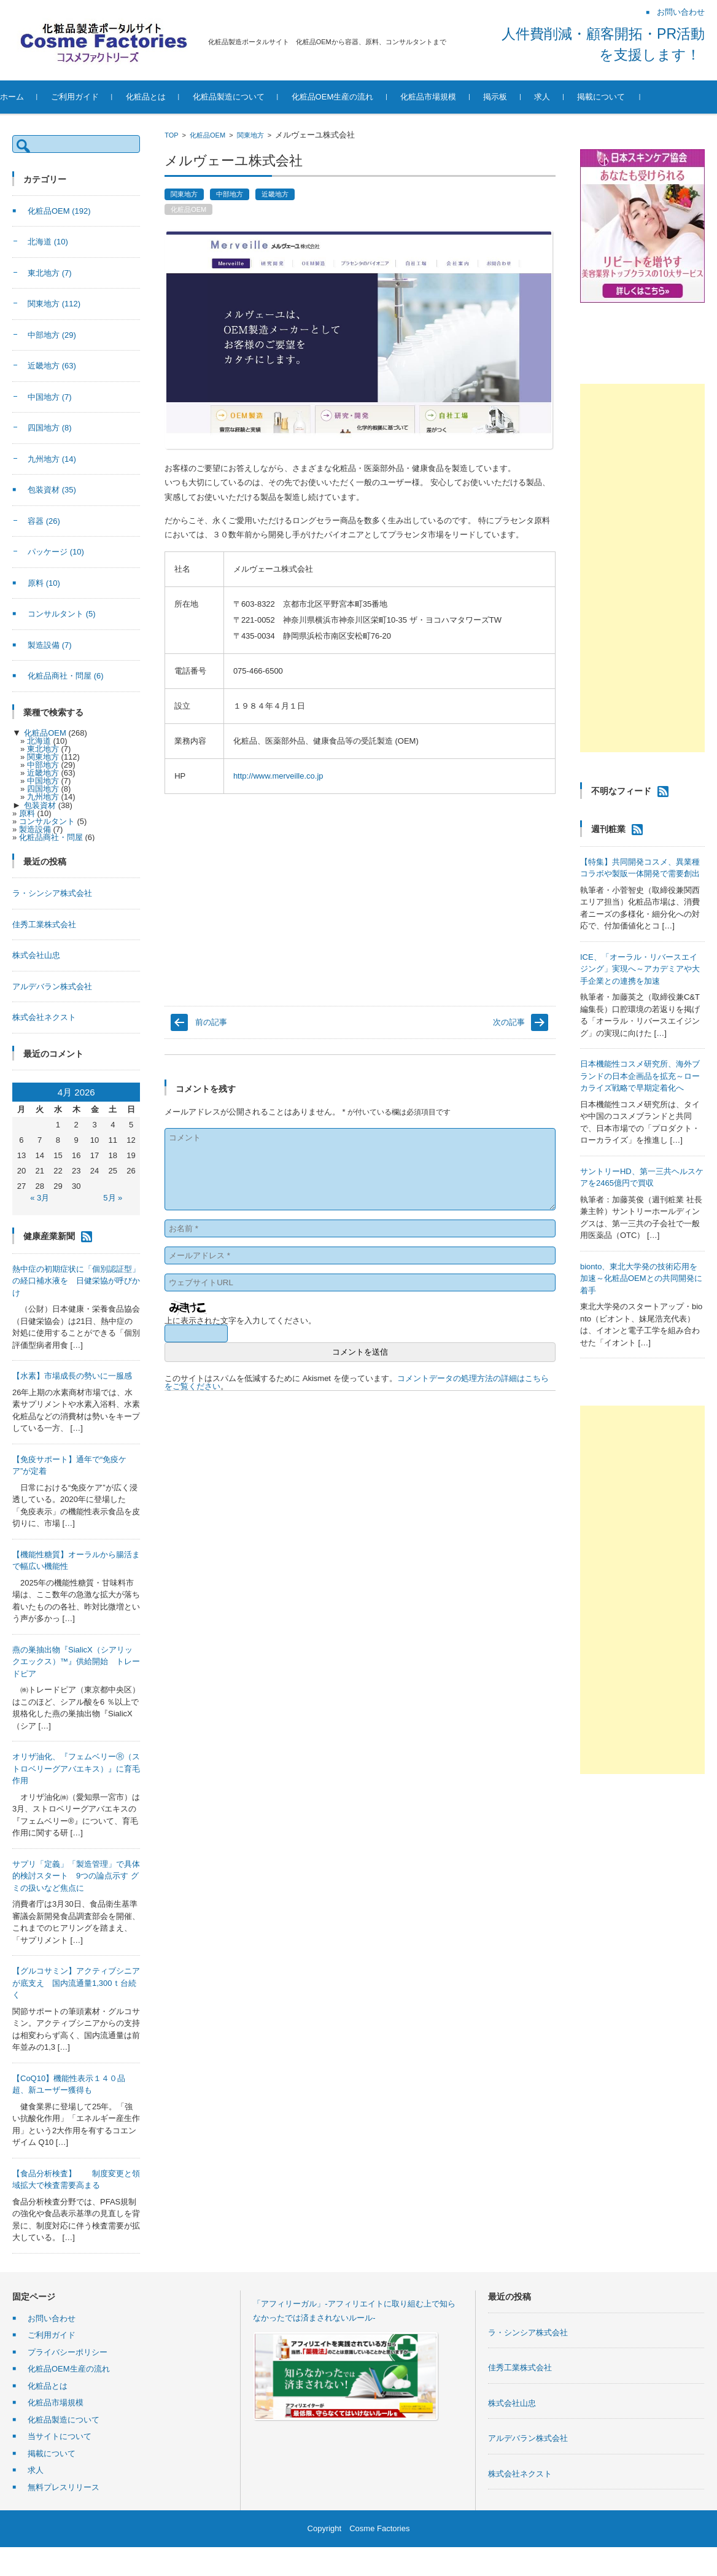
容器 (44, 521)
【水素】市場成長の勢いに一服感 (72, 1375)
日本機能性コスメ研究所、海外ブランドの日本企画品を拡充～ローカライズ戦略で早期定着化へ (640, 1075)
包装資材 (52, 489)
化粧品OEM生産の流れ (358, 96)
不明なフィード (621, 791)
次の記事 (509, 1022)
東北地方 (50, 273)
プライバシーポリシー (67, 2352)
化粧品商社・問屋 (66, 675)
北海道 (48, 241)
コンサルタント (62, 613)
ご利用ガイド (101, 96)
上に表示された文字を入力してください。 (240, 1320)
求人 (568, 96)
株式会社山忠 (36, 955)
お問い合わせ (52, 2318)
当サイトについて (59, 2436)
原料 (44, 583)
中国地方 (50, 397)
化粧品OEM (207, 135)
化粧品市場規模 (455, 96)
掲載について (627, 96)
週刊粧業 (608, 829)
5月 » (112, 1197)
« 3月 (39, 1197)
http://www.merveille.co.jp (278, 775)
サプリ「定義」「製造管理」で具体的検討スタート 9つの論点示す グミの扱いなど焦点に (76, 1876)
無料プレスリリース (63, 2487)
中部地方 (229, 194)
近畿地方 (275, 194)
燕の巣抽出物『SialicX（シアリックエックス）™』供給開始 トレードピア (76, 1661)
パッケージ (56, 551)
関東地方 (250, 135)
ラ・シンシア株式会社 (52, 893)
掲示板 (521, 96)
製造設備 (50, 645)
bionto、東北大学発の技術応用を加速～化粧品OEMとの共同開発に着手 (641, 1278)
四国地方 (50, 427)
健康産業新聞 (49, 1235)
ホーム (38, 96)
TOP (171, 135)
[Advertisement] (642, 568)
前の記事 (211, 1022)
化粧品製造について (254, 96)
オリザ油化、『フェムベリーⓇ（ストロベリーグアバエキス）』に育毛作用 (76, 1768)
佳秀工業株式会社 (44, 924)
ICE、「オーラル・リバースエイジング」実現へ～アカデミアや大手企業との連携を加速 (640, 969)
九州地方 (52, 459)
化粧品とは (172, 96)
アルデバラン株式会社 (52, 986)
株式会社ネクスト (44, 1017)
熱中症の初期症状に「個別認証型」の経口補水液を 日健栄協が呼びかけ (76, 1281)
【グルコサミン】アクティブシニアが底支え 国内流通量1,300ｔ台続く (76, 1982)
